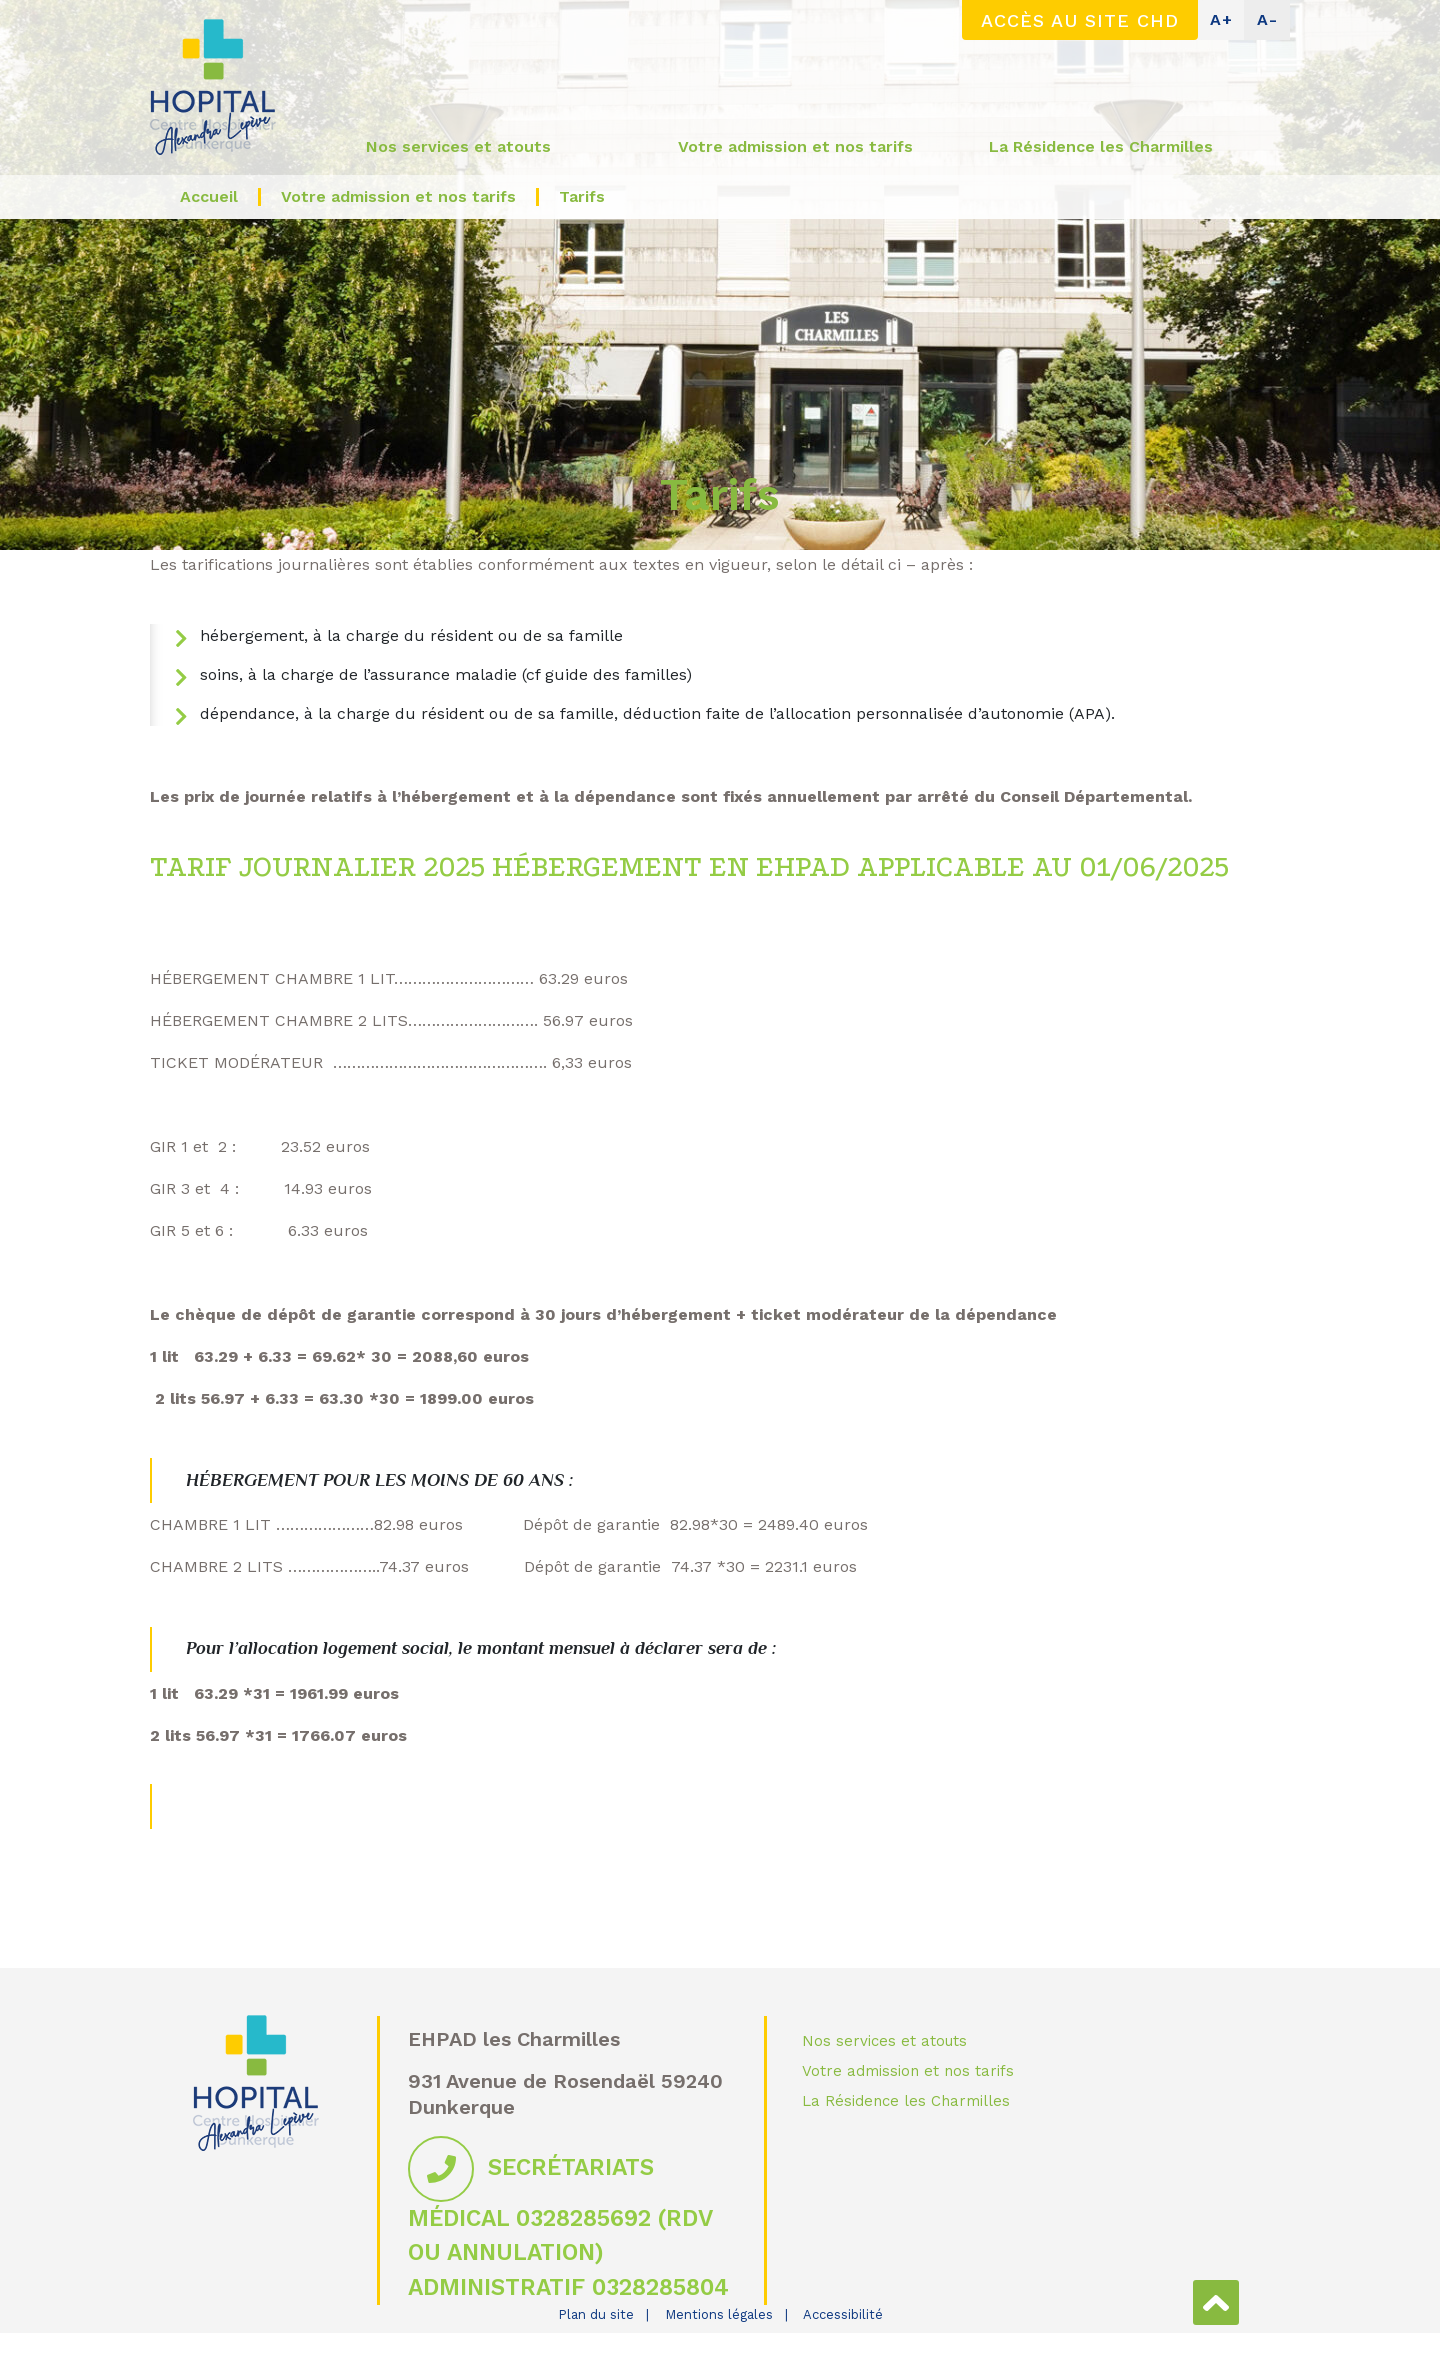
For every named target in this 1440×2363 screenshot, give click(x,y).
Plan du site (596, 2314)
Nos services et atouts (884, 2041)
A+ (1221, 19)
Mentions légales (719, 2314)
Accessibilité (843, 2314)
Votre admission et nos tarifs (908, 2071)
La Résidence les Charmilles (906, 2101)
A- (1267, 19)
